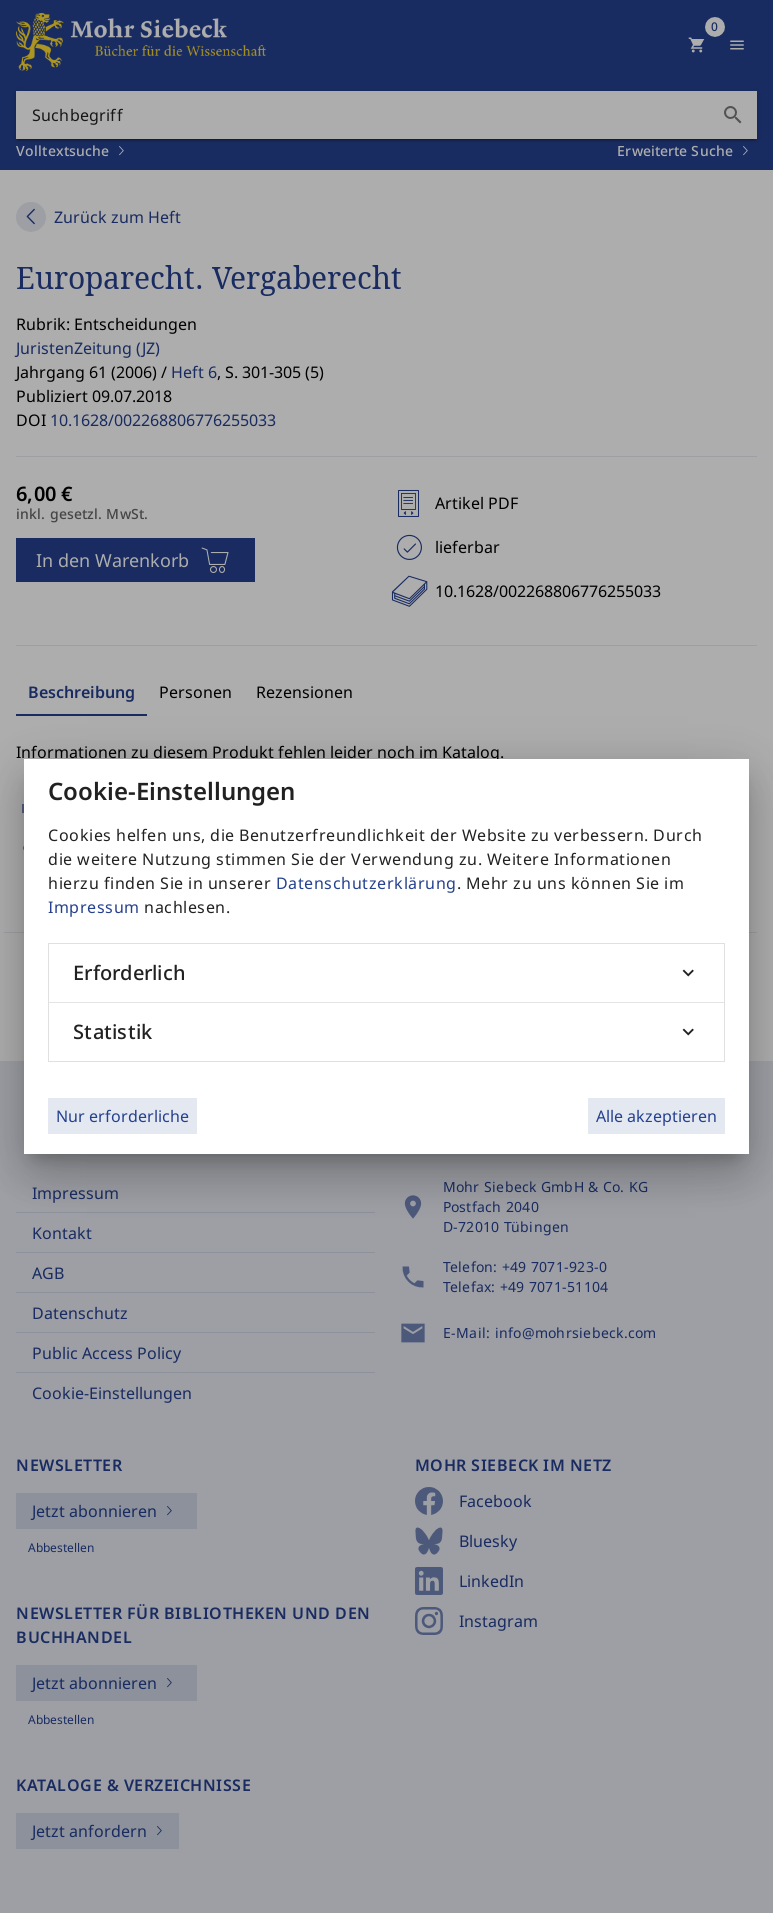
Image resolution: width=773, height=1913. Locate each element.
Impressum (94, 907)
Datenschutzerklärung (366, 883)
